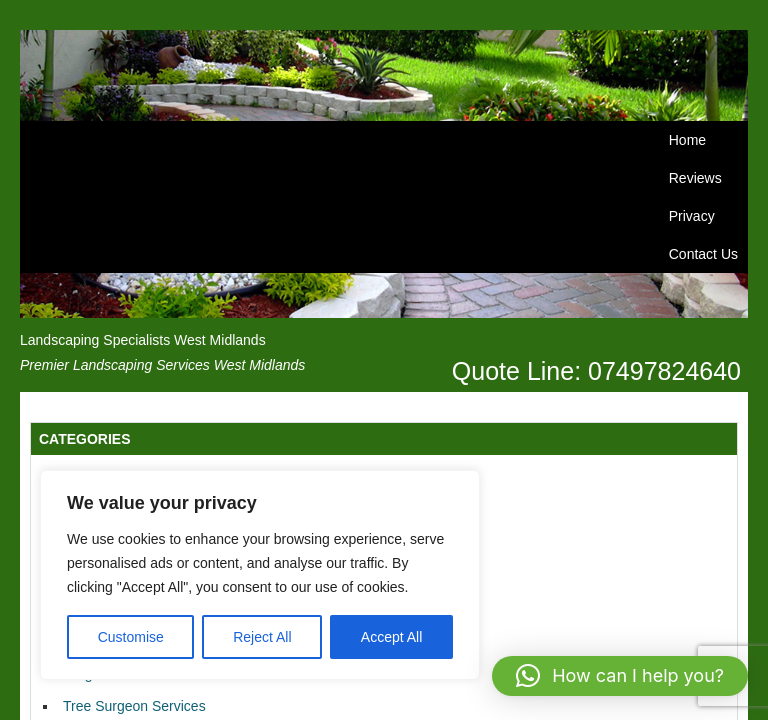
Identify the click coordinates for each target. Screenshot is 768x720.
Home (687, 140)
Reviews (695, 178)
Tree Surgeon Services (134, 706)
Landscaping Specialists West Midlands (143, 340)
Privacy (692, 216)
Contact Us (703, 254)
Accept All (391, 637)
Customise (131, 637)
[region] (260, 575)
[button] (620, 676)
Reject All (262, 637)
